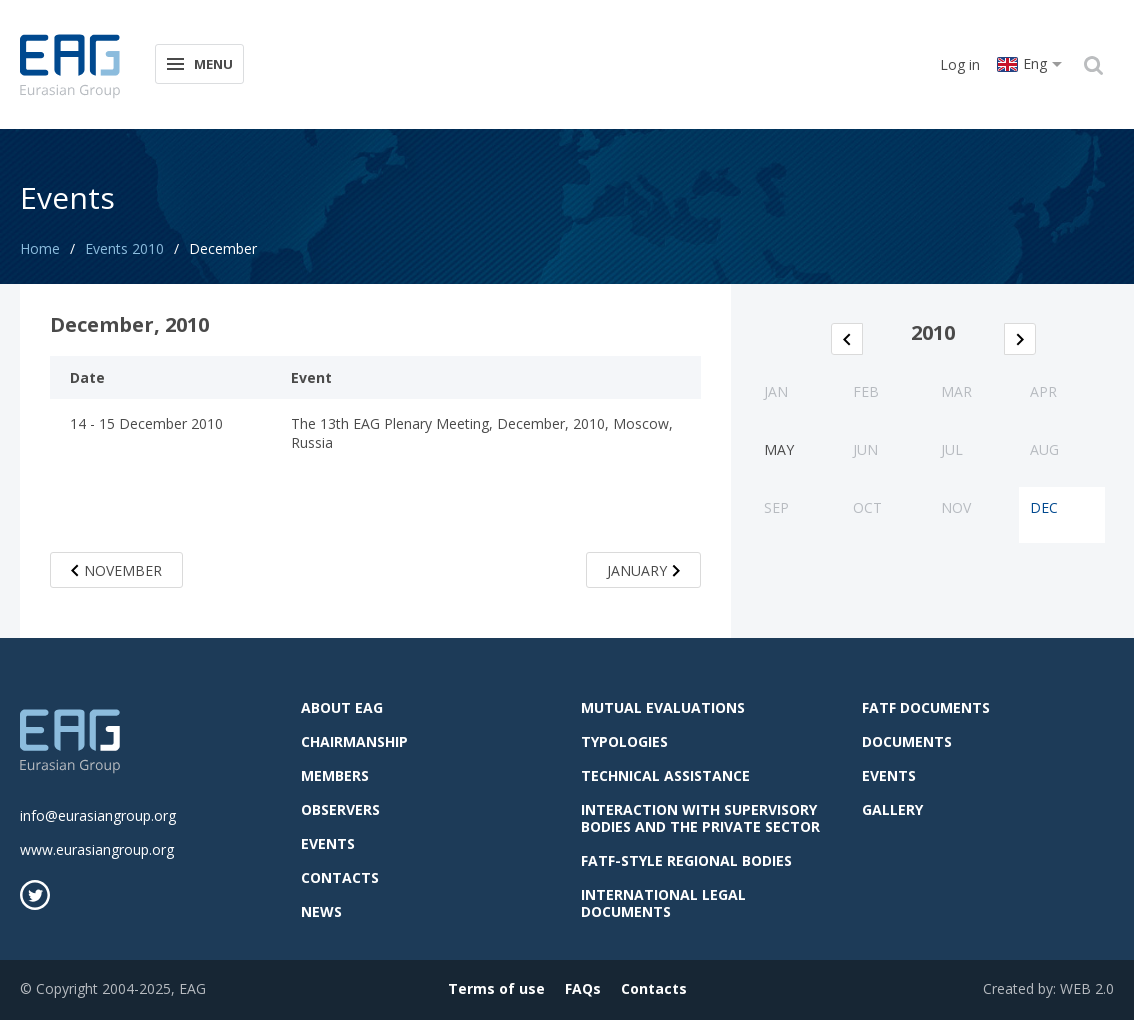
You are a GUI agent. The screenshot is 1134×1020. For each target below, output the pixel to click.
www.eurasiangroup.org (97, 849)
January (643, 570)
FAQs (583, 988)
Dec (1044, 507)
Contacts (340, 877)
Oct (867, 507)
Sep (776, 507)
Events (328, 843)
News (321, 911)
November (116, 570)
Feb (866, 391)
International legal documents (663, 903)
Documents (907, 741)
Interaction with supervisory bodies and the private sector (700, 818)
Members (335, 775)
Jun (865, 449)
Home (40, 248)
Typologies (624, 741)
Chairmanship (354, 741)
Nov (956, 507)
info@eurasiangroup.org (98, 815)
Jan (776, 391)
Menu (198, 62)
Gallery (892, 809)
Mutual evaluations (663, 707)
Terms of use (496, 988)
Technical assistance (665, 775)
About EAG (342, 707)
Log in (960, 64)
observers (340, 809)
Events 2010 (124, 248)
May (779, 449)
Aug (1044, 449)
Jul (952, 449)
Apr (1043, 391)
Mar (956, 391)
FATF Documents (926, 707)
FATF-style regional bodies (686, 860)
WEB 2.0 (1087, 988)
